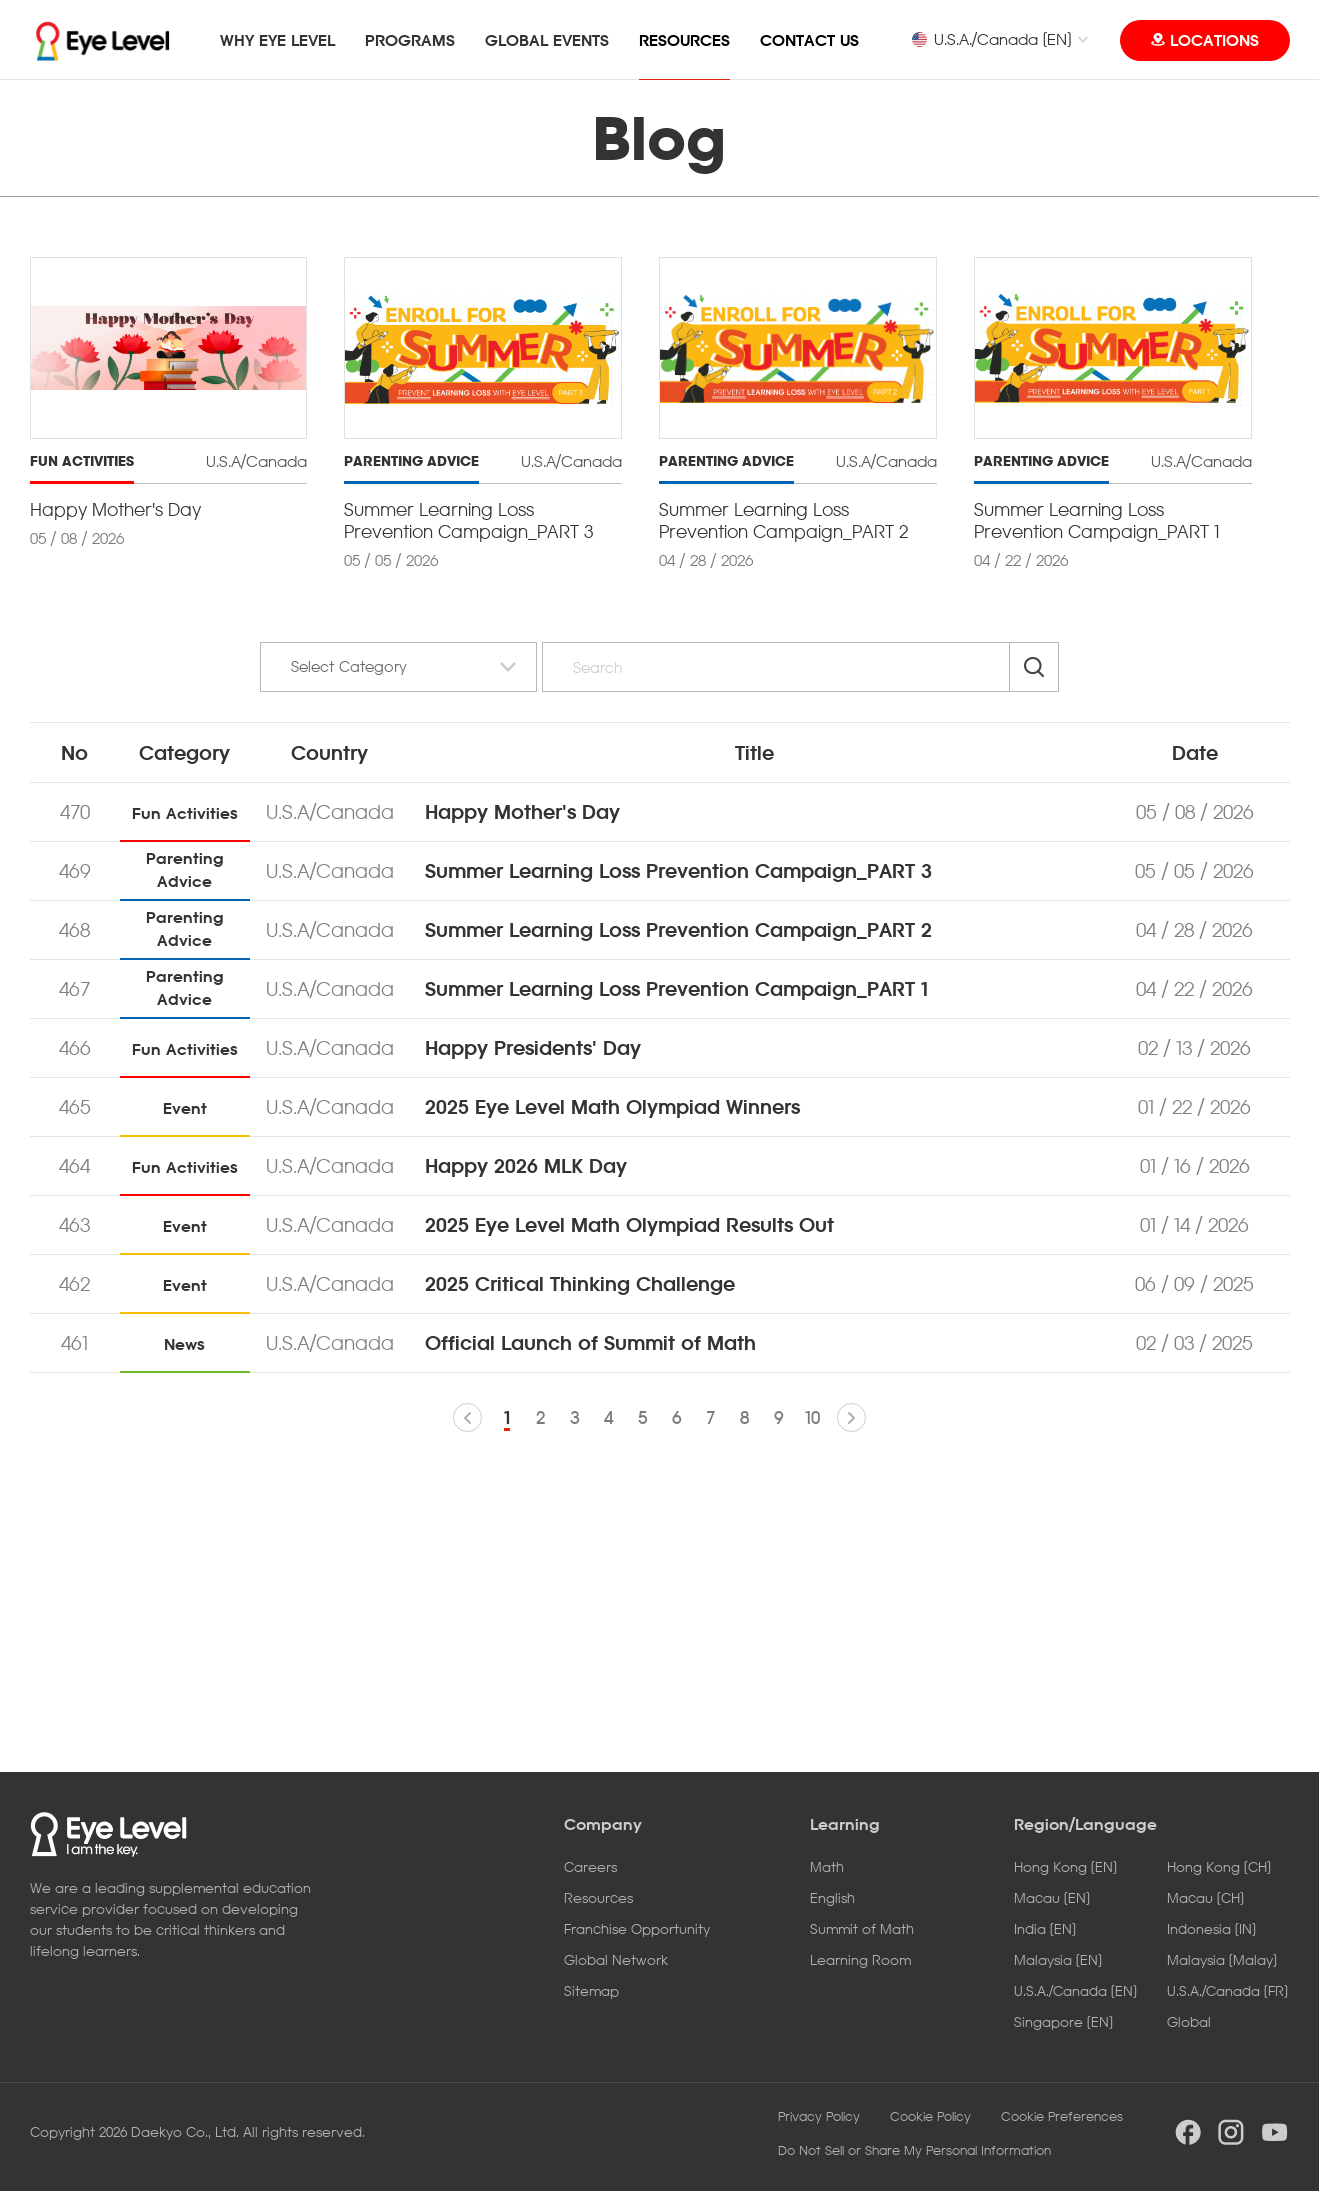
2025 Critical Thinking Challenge (580, 1284)
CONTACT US (809, 40)
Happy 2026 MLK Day (526, 1166)
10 (812, 1417)
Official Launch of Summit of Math (590, 1343)
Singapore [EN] (1063, 2021)
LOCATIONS (1214, 40)
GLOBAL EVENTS (547, 40)
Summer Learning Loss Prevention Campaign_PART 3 (678, 871)
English (832, 1897)
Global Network (616, 1959)
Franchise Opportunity (637, 1928)
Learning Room (860, 1959)
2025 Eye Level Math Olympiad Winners (612, 1107)
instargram (1231, 2132)
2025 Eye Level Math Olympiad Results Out (629, 1225)
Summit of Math (862, 1928)
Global (1189, 2021)
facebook (1188, 2132)
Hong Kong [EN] (1065, 1866)
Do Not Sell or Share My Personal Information (914, 2150)
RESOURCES (684, 40)
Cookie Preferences (1062, 2116)
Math (827, 1866)
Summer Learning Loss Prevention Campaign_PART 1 (676, 989)
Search (1034, 667)
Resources (598, 1897)
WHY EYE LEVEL (277, 40)
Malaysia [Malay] (1222, 1959)
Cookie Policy (930, 2116)
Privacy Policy (819, 2116)
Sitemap (591, 1990)
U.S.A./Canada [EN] (991, 39)
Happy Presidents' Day (533, 1048)
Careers (590, 1866)
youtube (1275, 2132)
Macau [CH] (1205, 1897)
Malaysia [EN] (1058, 1959)
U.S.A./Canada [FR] (1227, 1990)
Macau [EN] (1052, 1897)
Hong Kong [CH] (1219, 1866)
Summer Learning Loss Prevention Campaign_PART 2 (678, 930)
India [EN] (1045, 1928)
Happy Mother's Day (522, 812)
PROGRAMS (410, 40)
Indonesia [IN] (1211, 1928)
